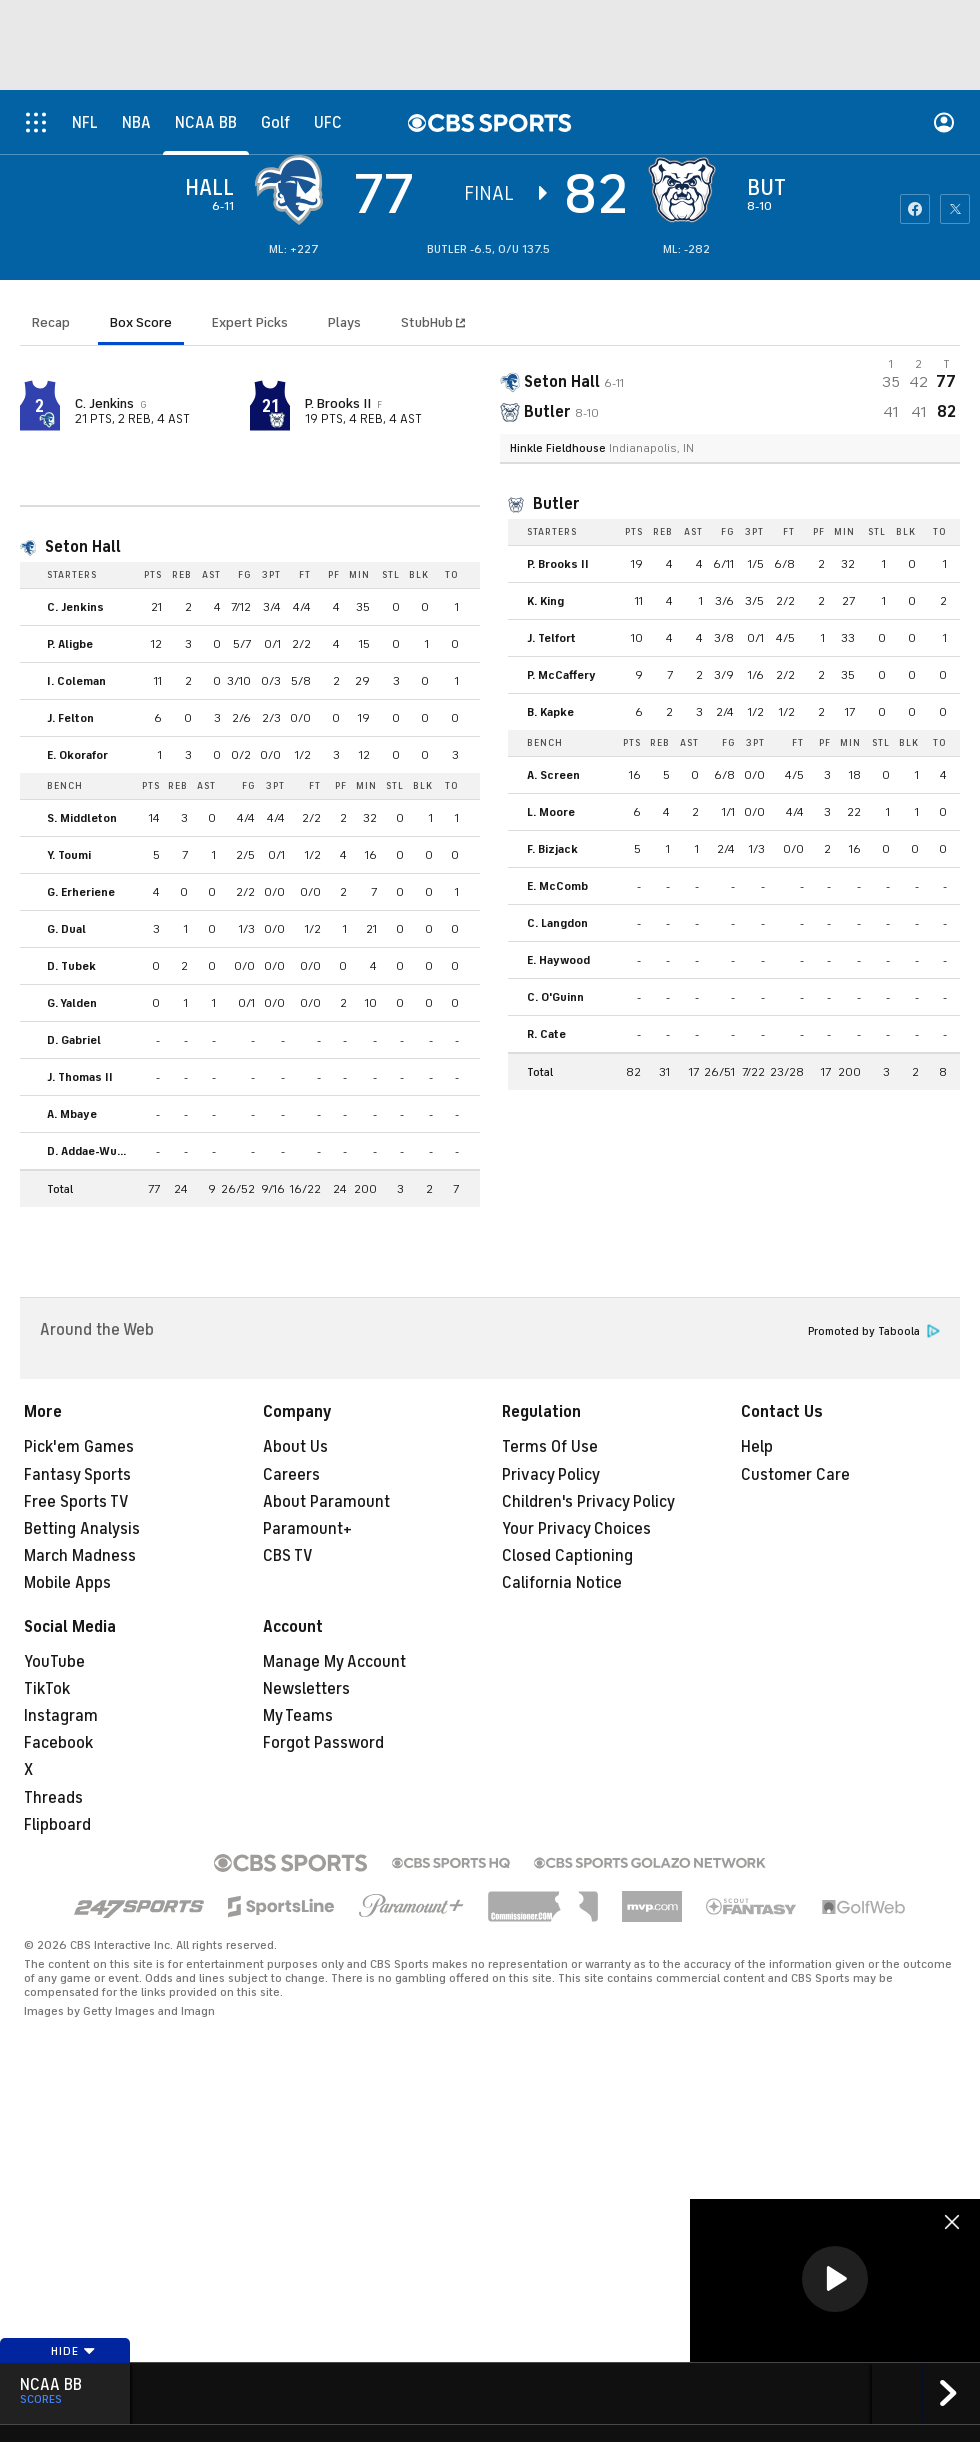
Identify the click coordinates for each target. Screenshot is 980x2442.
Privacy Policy (551, 1475)
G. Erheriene (81, 892)
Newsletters (306, 1689)
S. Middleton (82, 818)
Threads (53, 1798)
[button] (835, 2279)
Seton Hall (83, 547)
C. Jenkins (104, 403)
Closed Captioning (567, 1556)
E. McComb (557, 886)
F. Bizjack (552, 849)
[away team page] (294, 190)
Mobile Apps (67, 1583)
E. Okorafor (77, 755)
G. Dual (66, 929)
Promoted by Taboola (874, 1331)
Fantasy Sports (77, 1475)
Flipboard (57, 1825)
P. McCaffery (561, 675)
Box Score (141, 322)
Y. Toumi (69, 855)
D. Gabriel (74, 1040)
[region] (835, 2280)
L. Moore (551, 812)
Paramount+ (307, 1529)
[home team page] (687, 190)
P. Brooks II (338, 403)
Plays (344, 322)
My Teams (298, 1716)
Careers (291, 1475)
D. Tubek (71, 966)
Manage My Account (334, 1662)
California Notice (562, 1583)
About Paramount (326, 1502)
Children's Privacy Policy (588, 1502)
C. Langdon (557, 923)
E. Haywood (558, 960)
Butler (556, 504)
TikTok (47, 1689)
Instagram (61, 1716)
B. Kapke (550, 712)
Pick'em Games (79, 1447)
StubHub (433, 322)
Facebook (58, 1743)
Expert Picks (250, 322)
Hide (73, 2351)
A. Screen (553, 775)
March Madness (80, 1556)
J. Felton (70, 718)
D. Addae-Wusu (89, 1151)
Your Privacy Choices (576, 1529)
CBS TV (288, 1556)
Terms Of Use (550, 1447)
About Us (295, 1447)
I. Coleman (76, 681)
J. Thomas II (80, 1077)
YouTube (54, 1662)
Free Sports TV (76, 1502)
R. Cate (546, 1034)
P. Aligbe (70, 644)
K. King (545, 601)
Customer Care (795, 1475)
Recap (51, 322)
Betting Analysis (82, 1529)
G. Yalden (72, 1003)
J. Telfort (551, 638)
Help (757, 1447)
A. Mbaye (72, 1114)
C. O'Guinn (555, 997)
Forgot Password (323, 1743)
